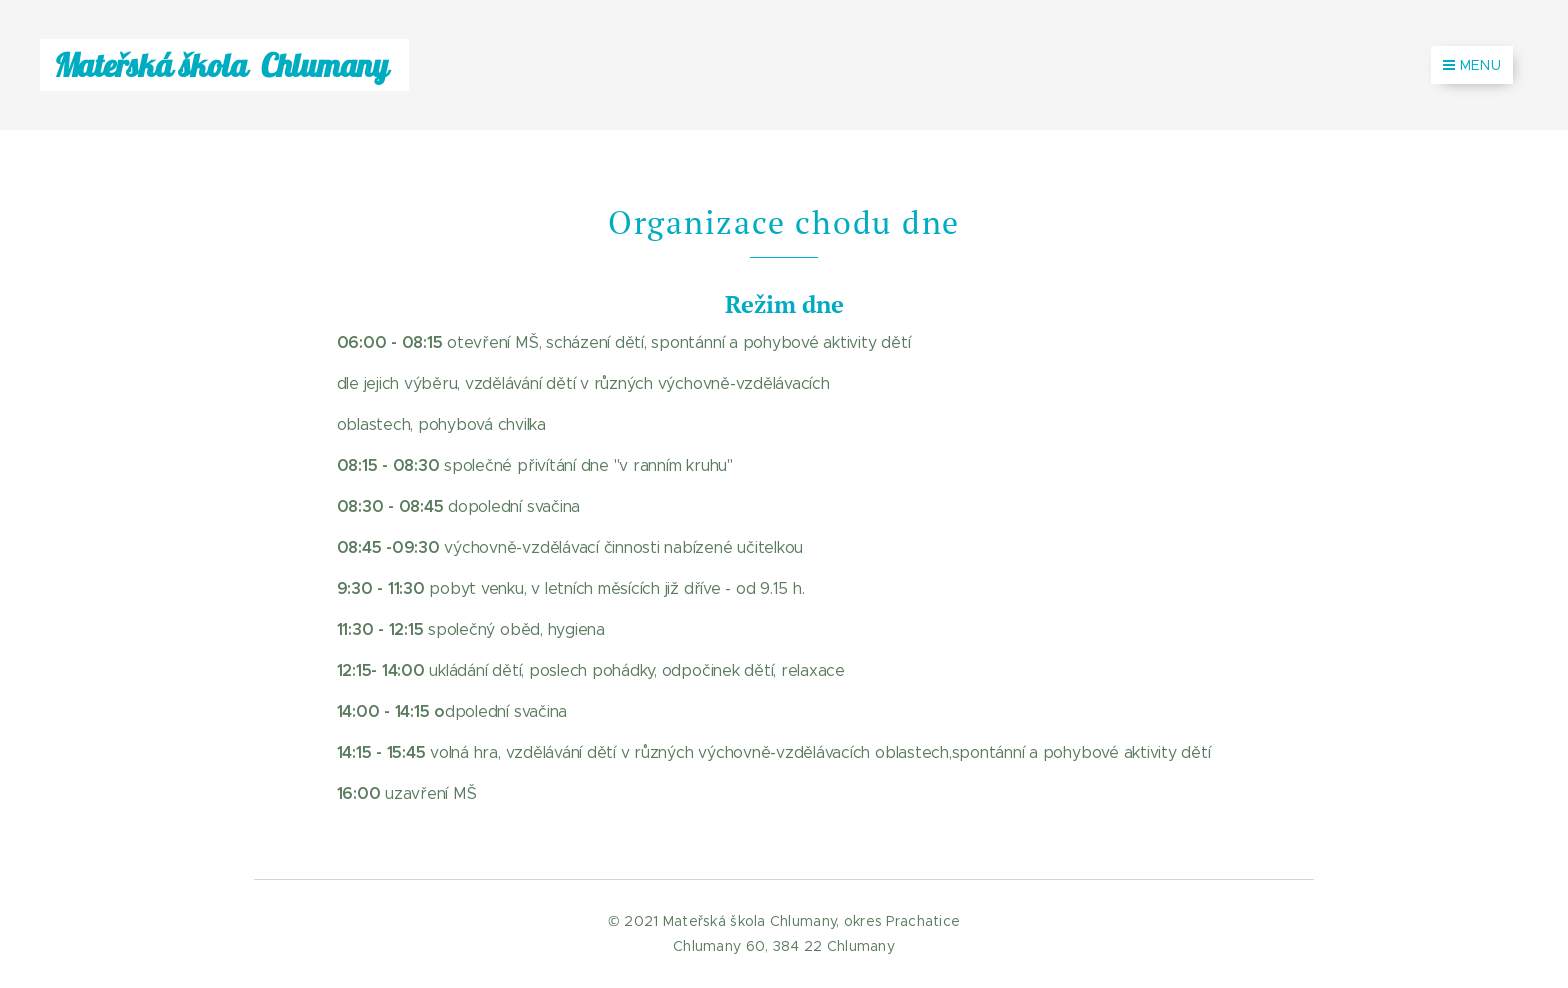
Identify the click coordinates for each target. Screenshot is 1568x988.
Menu (1472, 65)
